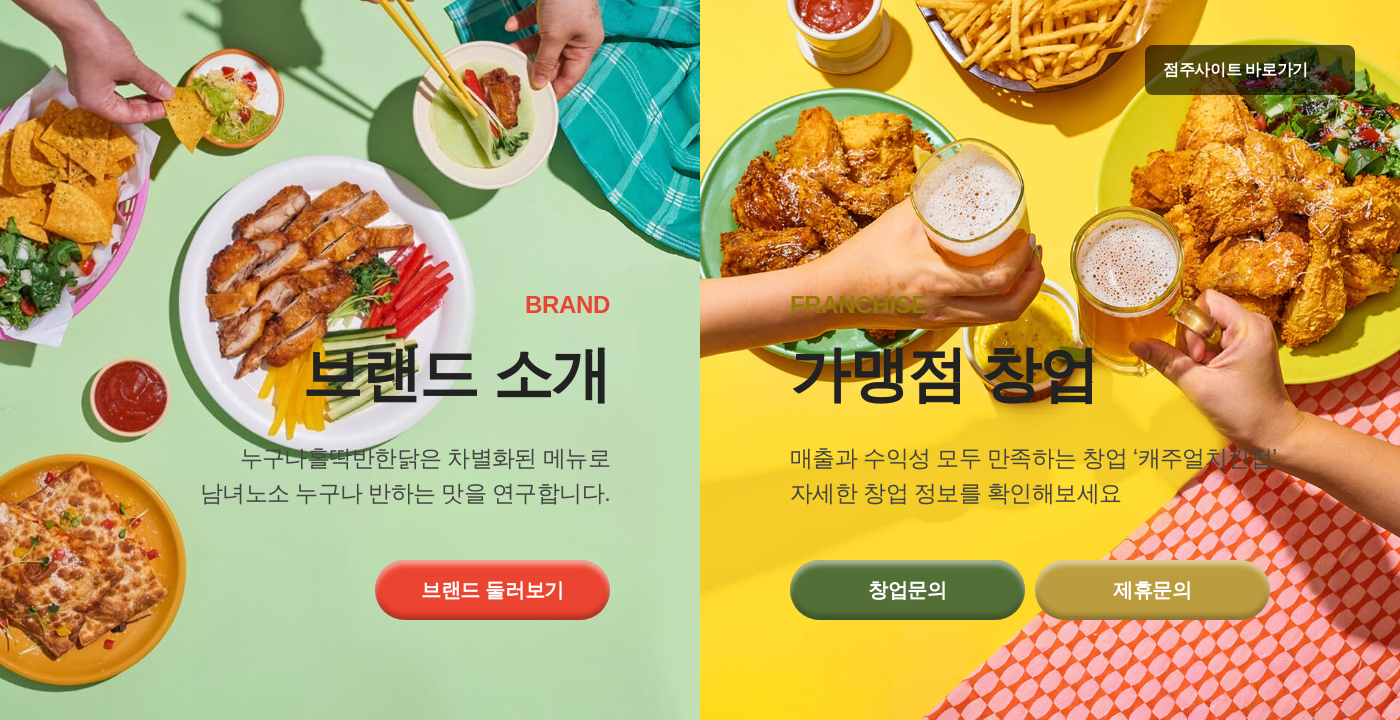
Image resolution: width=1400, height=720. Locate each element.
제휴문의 (1152, 590)
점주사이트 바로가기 (1250, 69)
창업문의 (907, 590)
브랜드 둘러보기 (492, 590)
